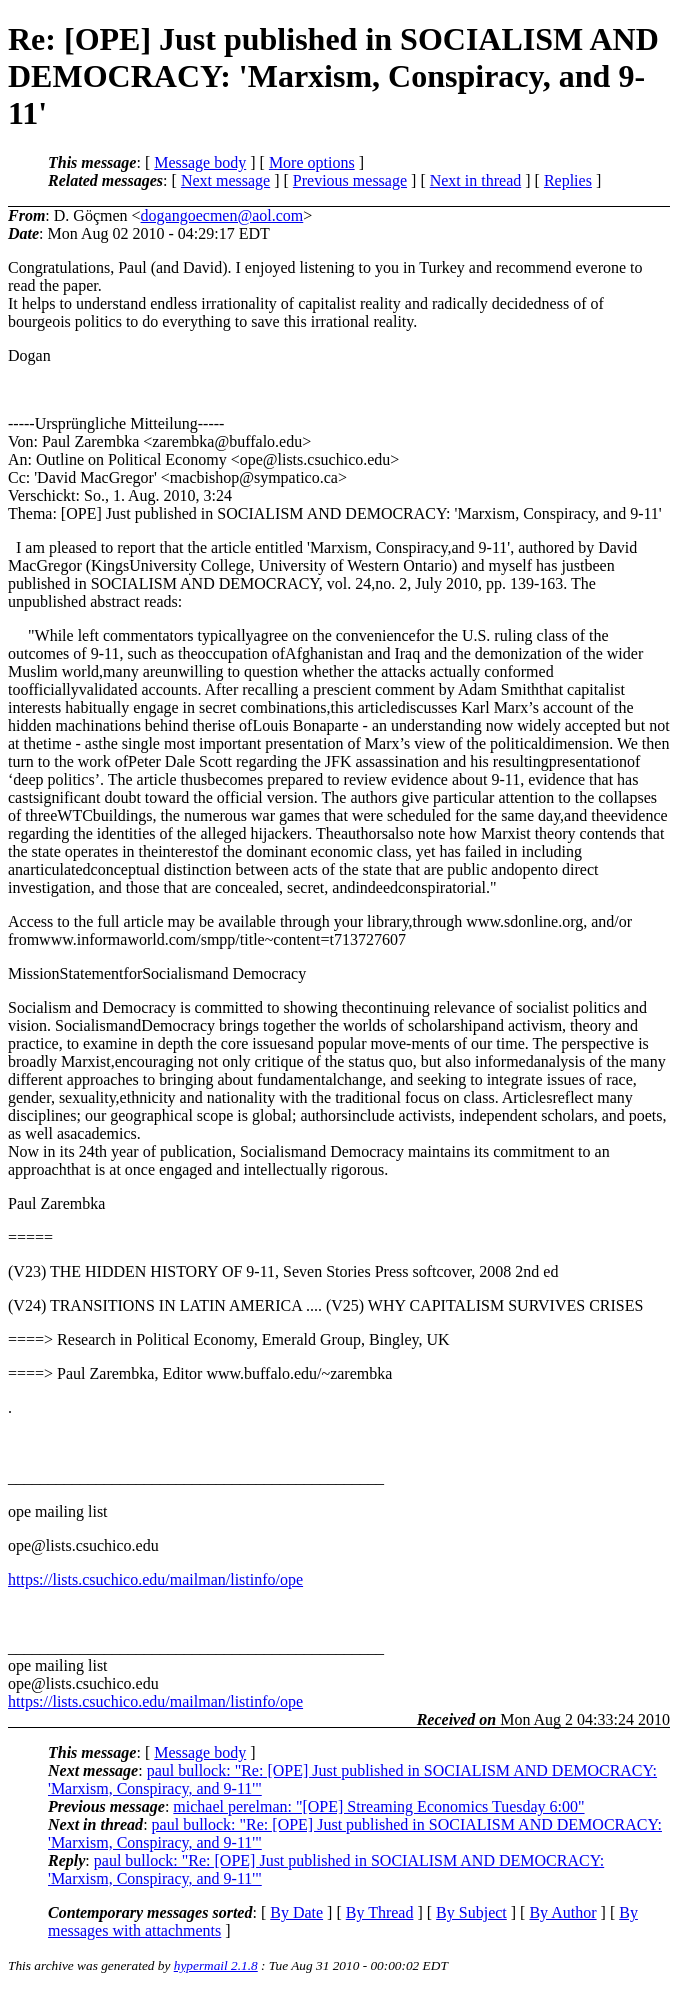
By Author (562, 1912)
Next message (225, 180)
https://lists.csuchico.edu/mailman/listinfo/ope (155, 1579)
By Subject (471, 1912)
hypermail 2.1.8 (216, 1965)
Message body (200, 162)
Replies (568, 180)
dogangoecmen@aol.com (222, 215)
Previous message (350, 180)
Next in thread (476, 180)
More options (312, 162)
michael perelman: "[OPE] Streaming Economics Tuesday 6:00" (378, 1806)
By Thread (380, 1912)
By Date (296, 1912)
